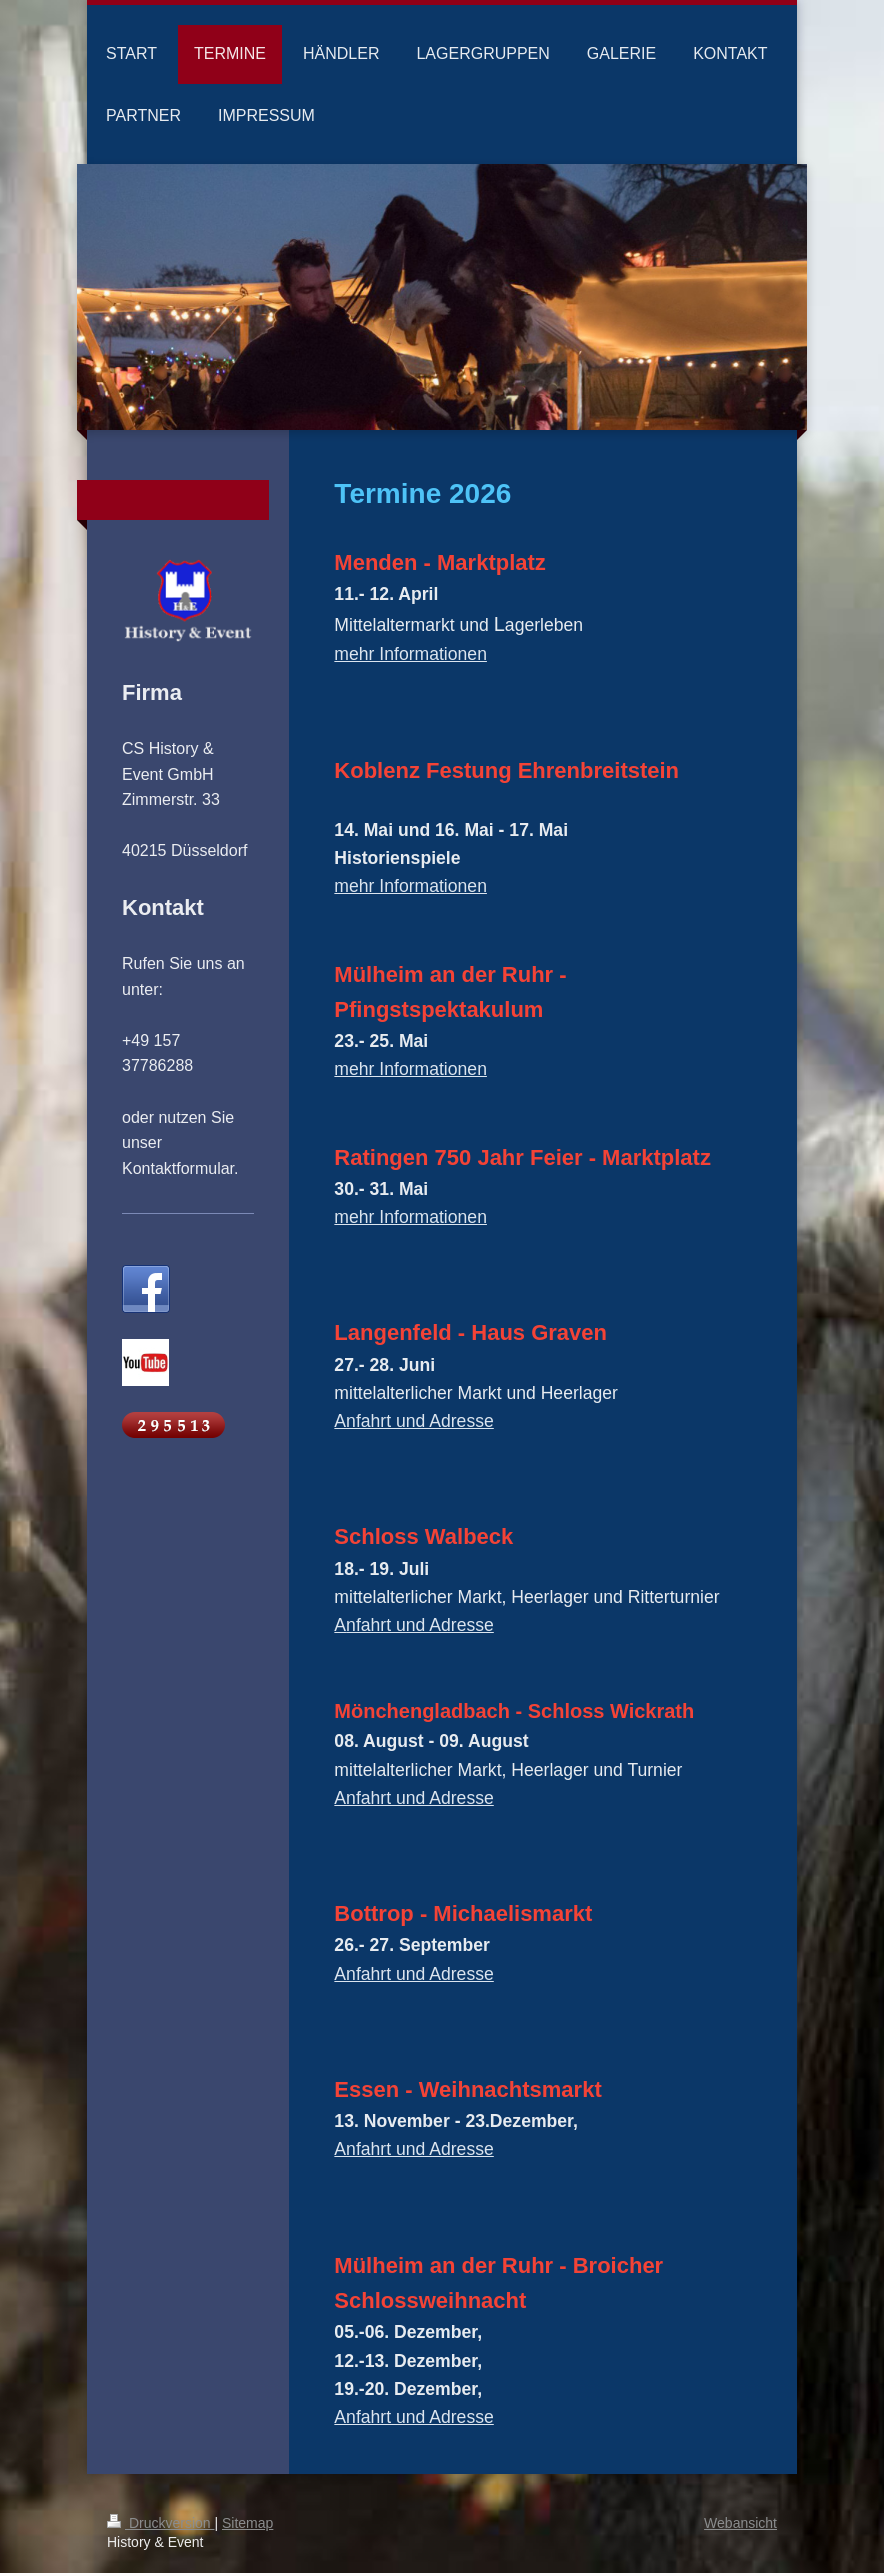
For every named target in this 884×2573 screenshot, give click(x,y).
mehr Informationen (410, 654)
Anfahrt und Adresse (413, 1421)
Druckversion (160, 2523)
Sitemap (247, 2523)
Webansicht (740, 2523)
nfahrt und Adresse (420, 1625)
